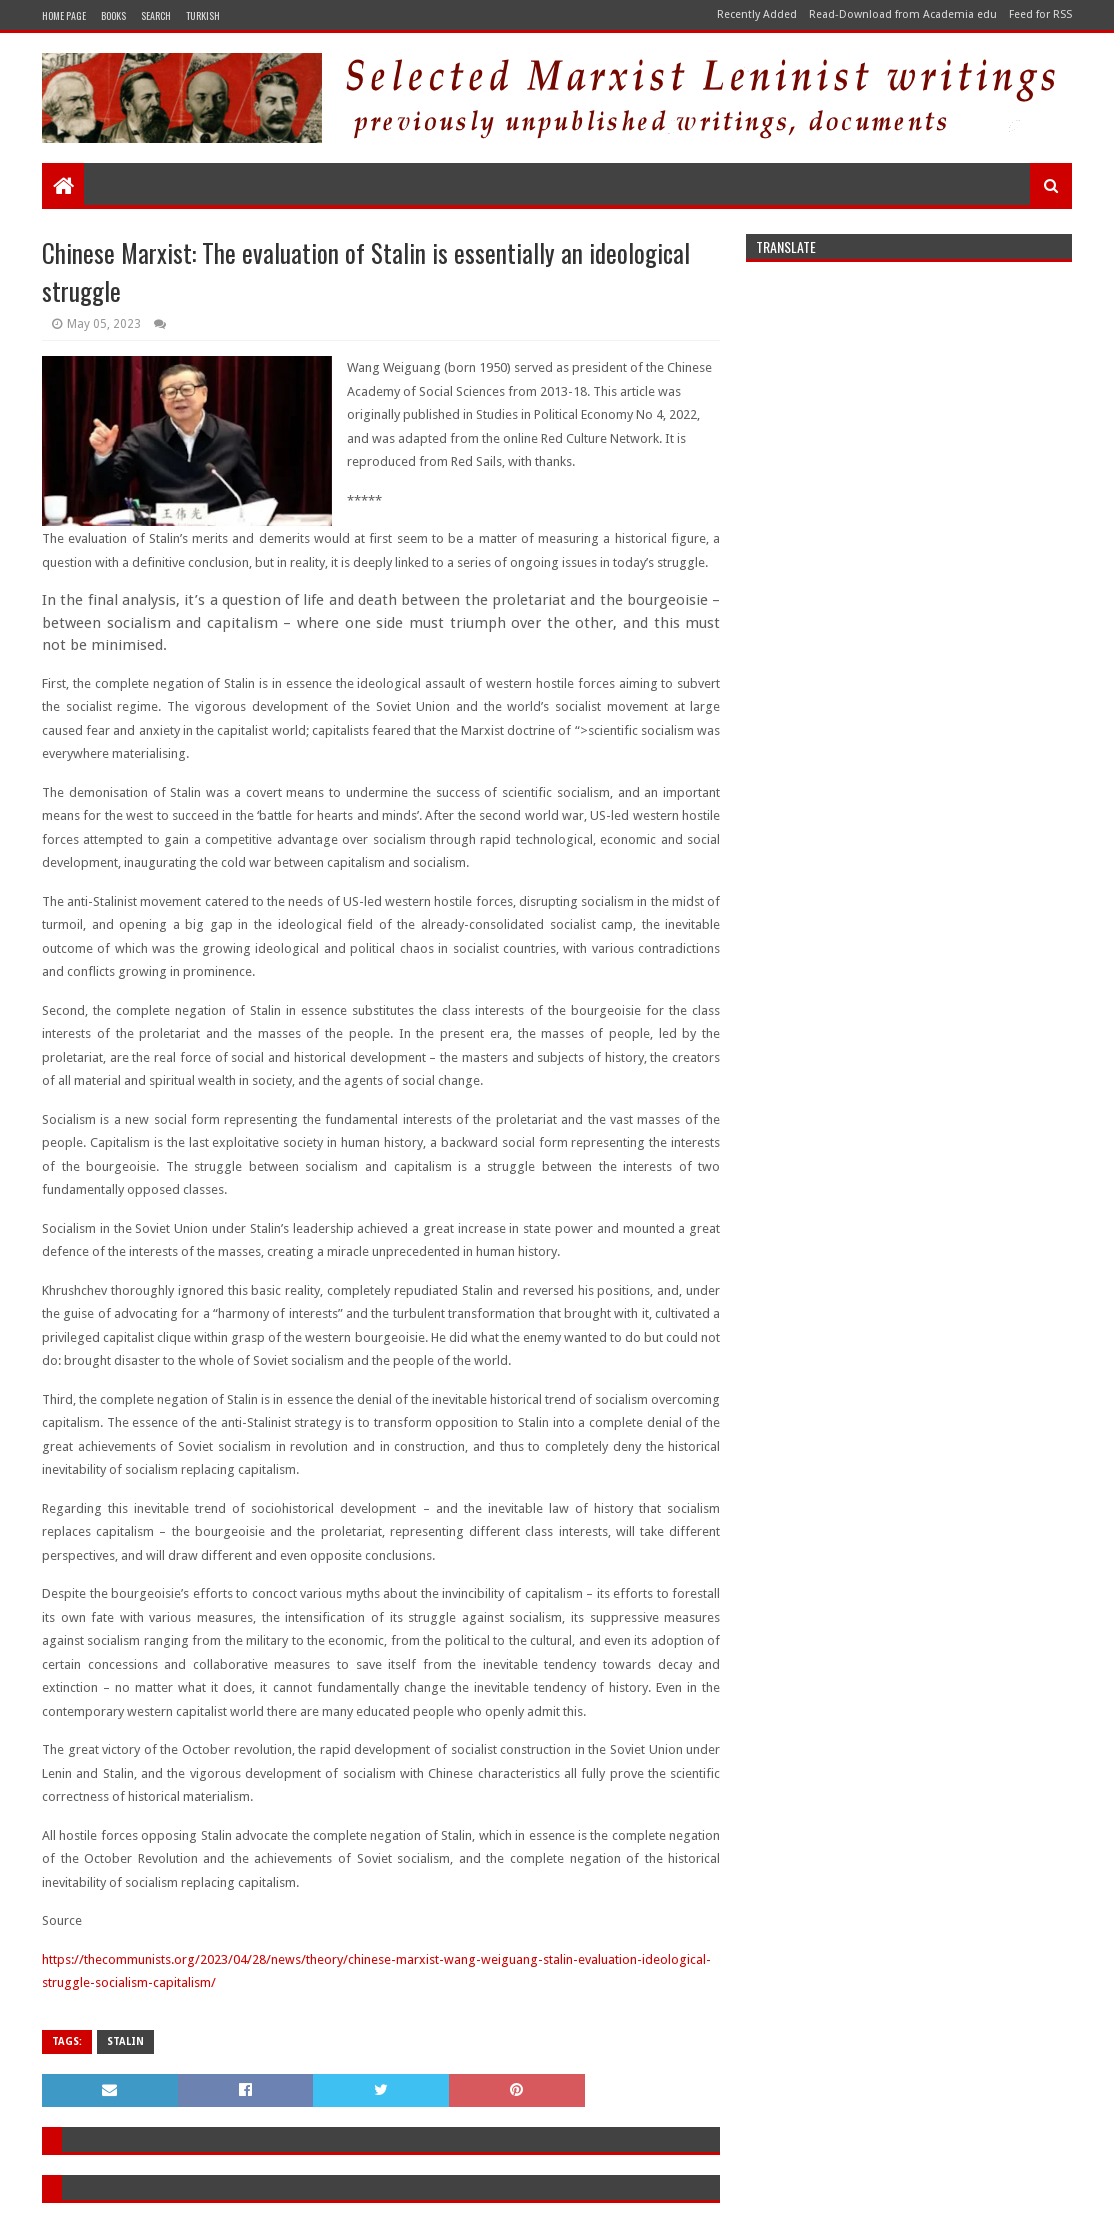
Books (113, 15)
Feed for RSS (1040, 14)
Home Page (64, 15)
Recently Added (757, 14)
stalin (125, 2041)
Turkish (203, 15)
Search (156, 15)
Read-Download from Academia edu (903, 14)
